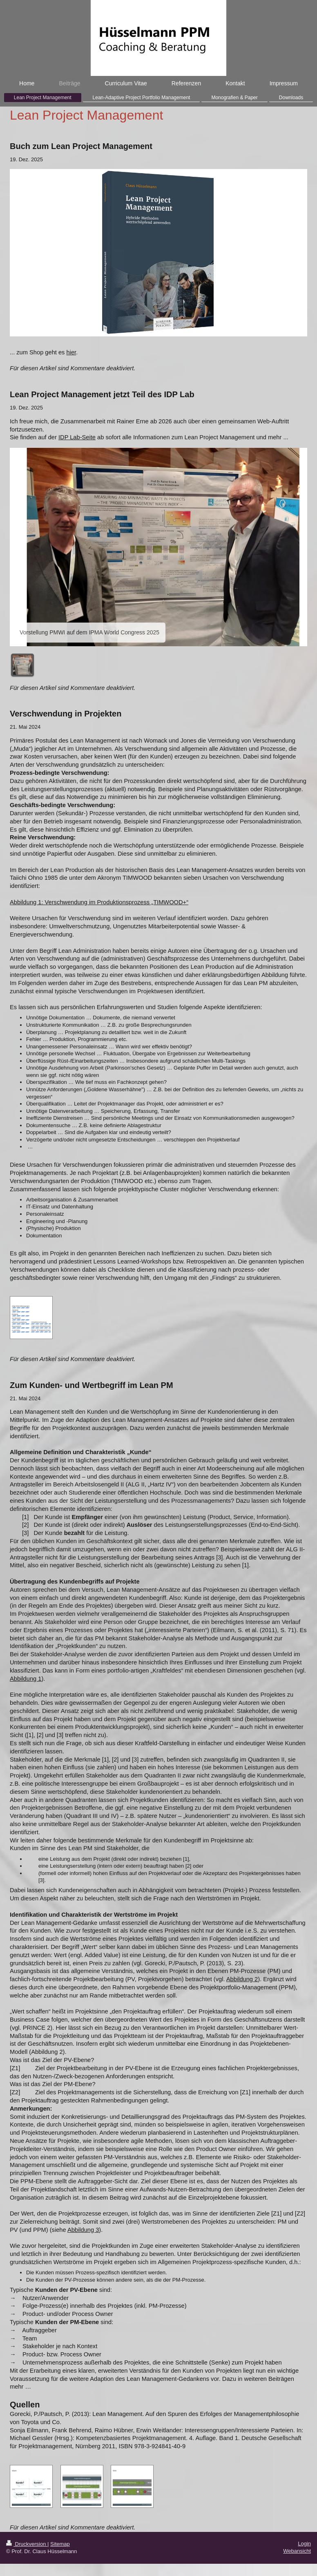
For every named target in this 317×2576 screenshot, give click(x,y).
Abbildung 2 (242, 1979)
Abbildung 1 (25, 1678)
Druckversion (26, 2544)
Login (304, 2543)
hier (71, 352)
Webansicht (297, 2551)
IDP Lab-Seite (77, 437)
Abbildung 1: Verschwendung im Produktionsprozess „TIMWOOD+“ (99, 902)
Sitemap (60, 2544)
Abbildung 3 (83, 2230)
